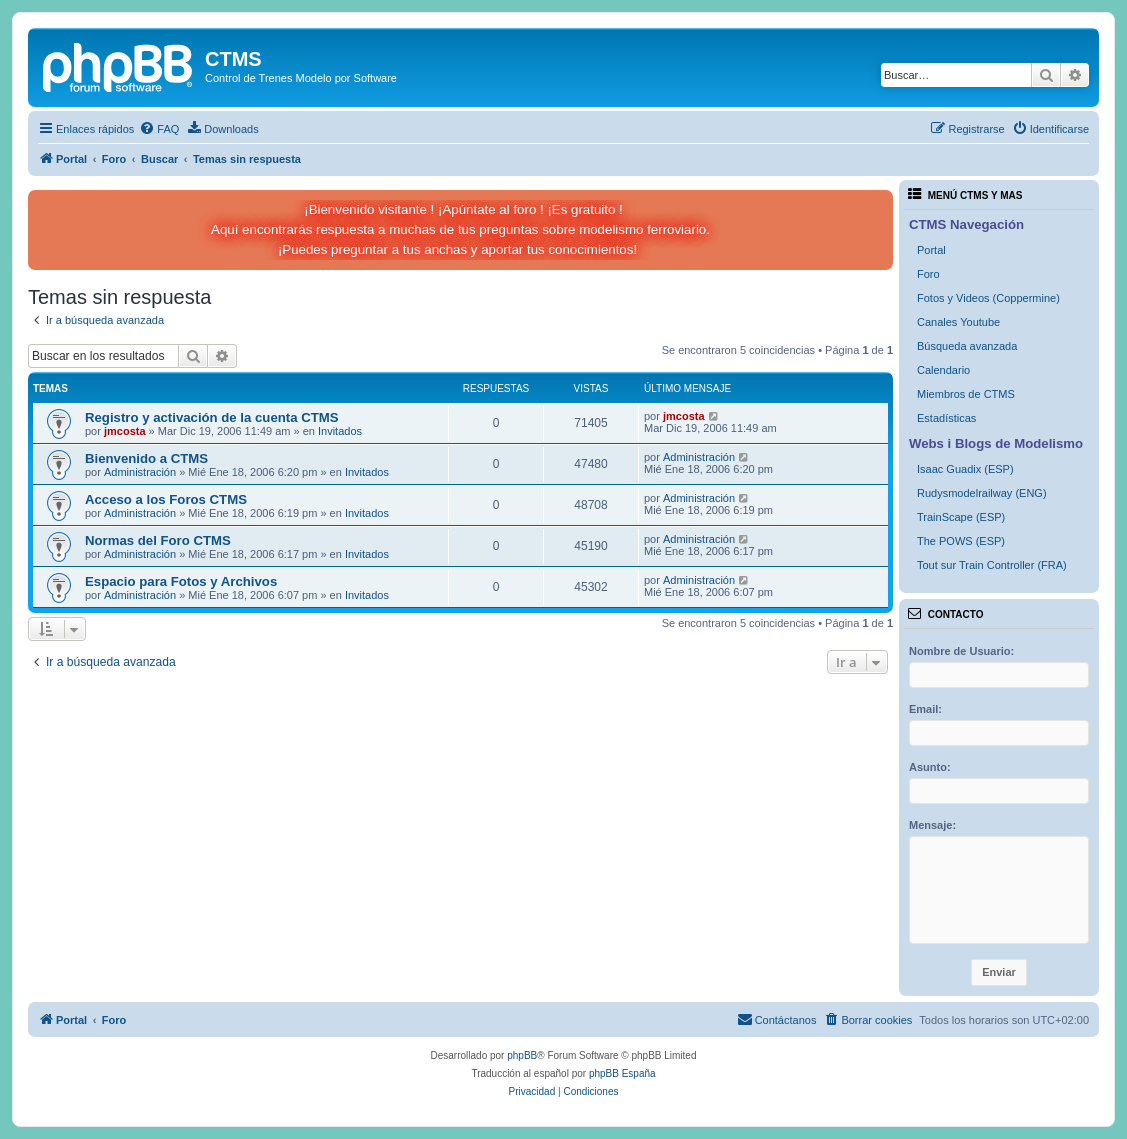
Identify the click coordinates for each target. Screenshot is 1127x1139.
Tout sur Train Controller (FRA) (992, 565)
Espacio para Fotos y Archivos (181, 581)
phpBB (522, 1055)
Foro (928, 274)
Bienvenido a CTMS (146, 458)
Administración (140, 472)
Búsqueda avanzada (967, 346)
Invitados (340, 431)
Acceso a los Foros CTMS (166, 499)
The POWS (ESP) (961, 541)
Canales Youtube (958, 322)
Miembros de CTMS (966, 394)
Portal (931, 250)
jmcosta (125, 431)
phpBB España (622, 1073)
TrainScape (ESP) (961, 517)
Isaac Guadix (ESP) (965, 469)
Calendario (943, 370)
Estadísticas (946, 418)
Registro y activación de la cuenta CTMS (212, 417)
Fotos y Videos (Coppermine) (988, 298)
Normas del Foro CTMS (158, 540)
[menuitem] (159, 129)
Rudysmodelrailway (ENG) (982, 493)
